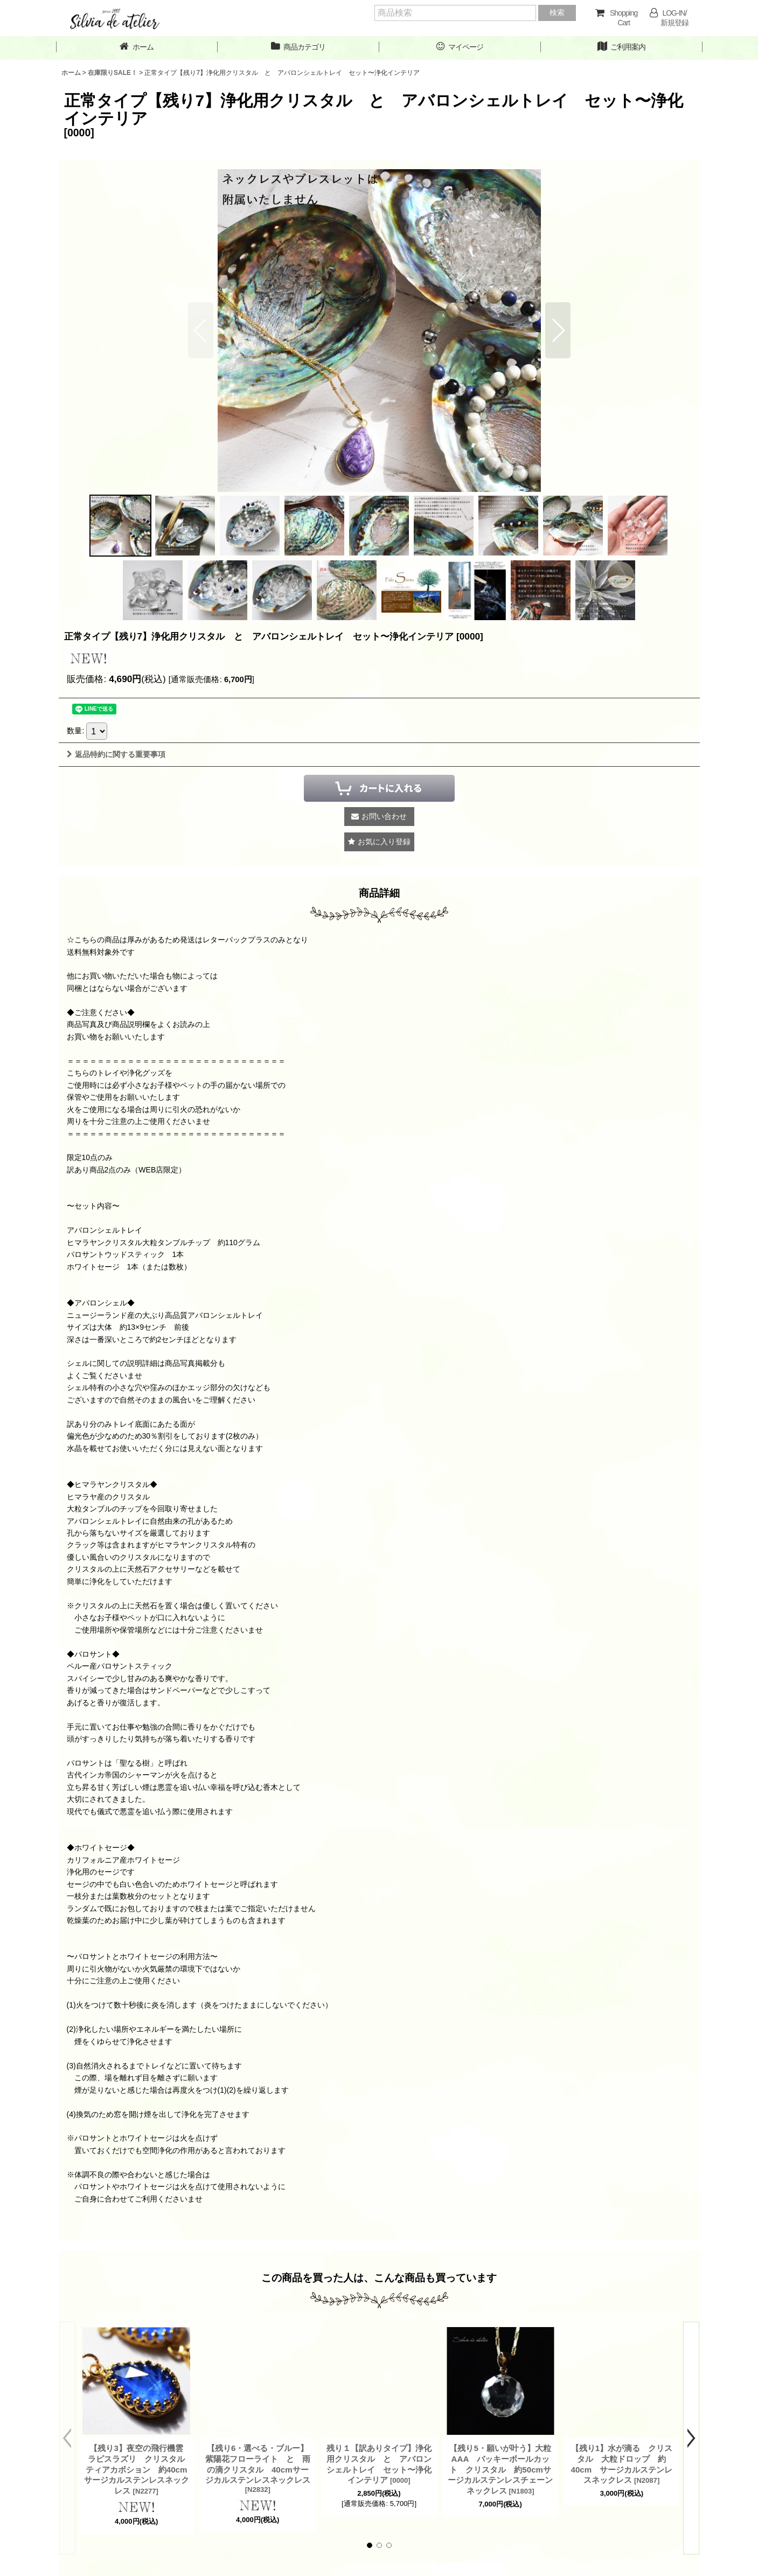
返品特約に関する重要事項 (116, 754)
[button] (558, 330)
